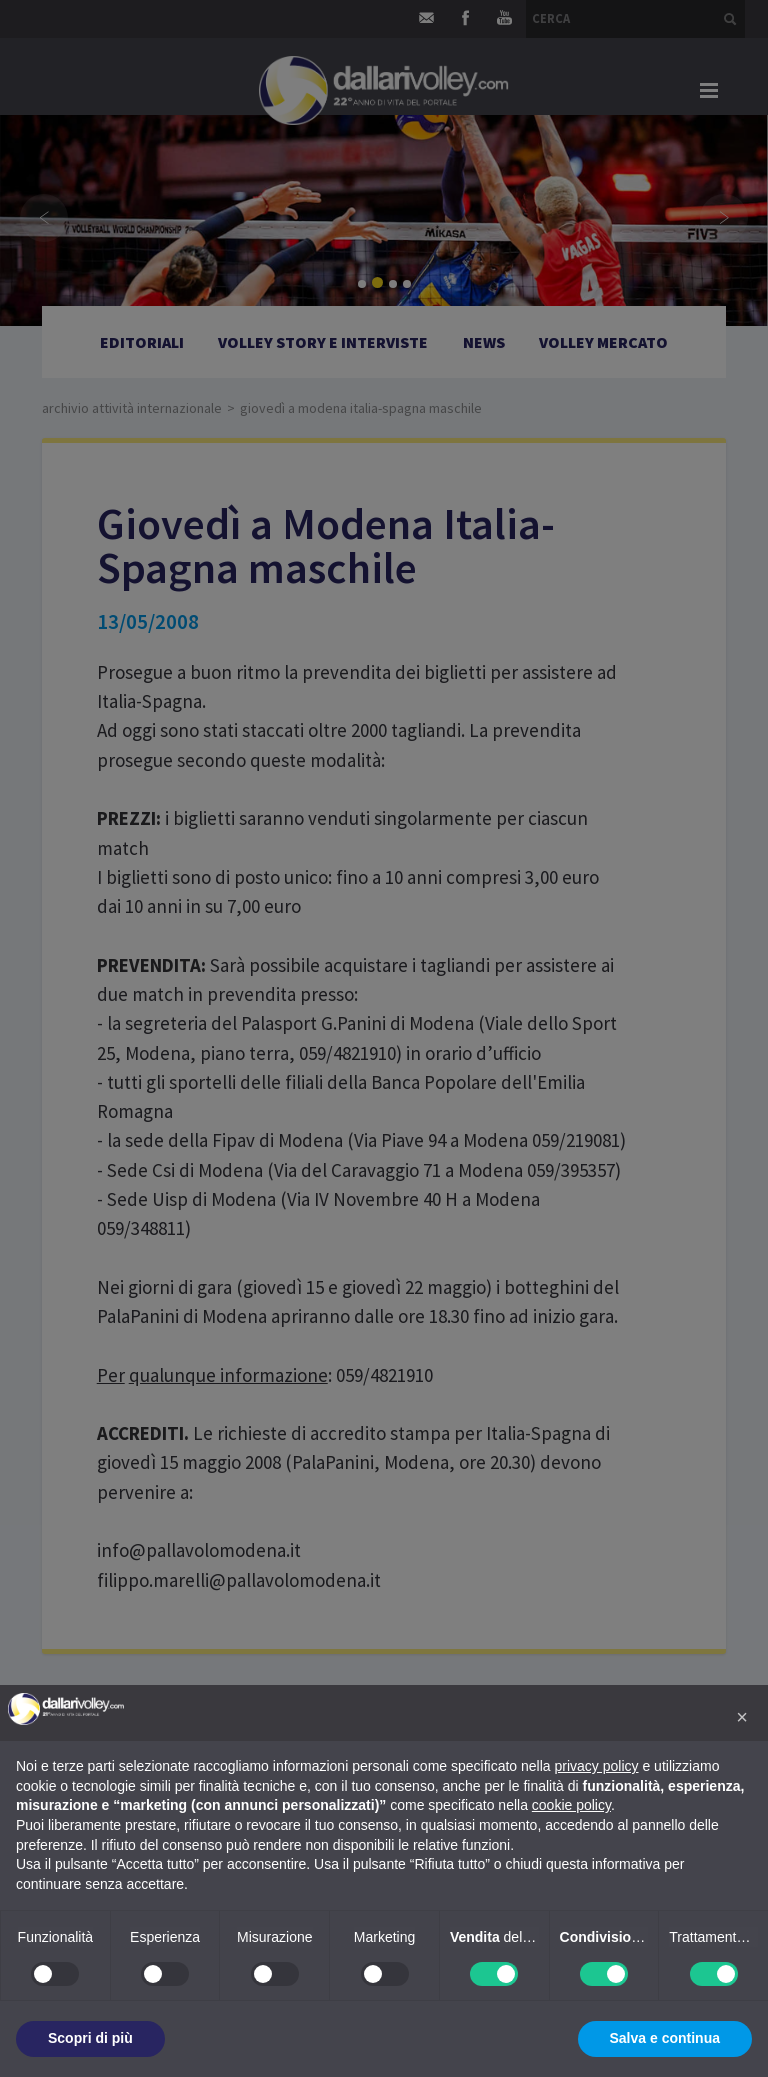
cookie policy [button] (571, 1805)
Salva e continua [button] (665, 2038)
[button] (742, 1717)
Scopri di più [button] (90, 2038)
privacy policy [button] (597, 1766)
